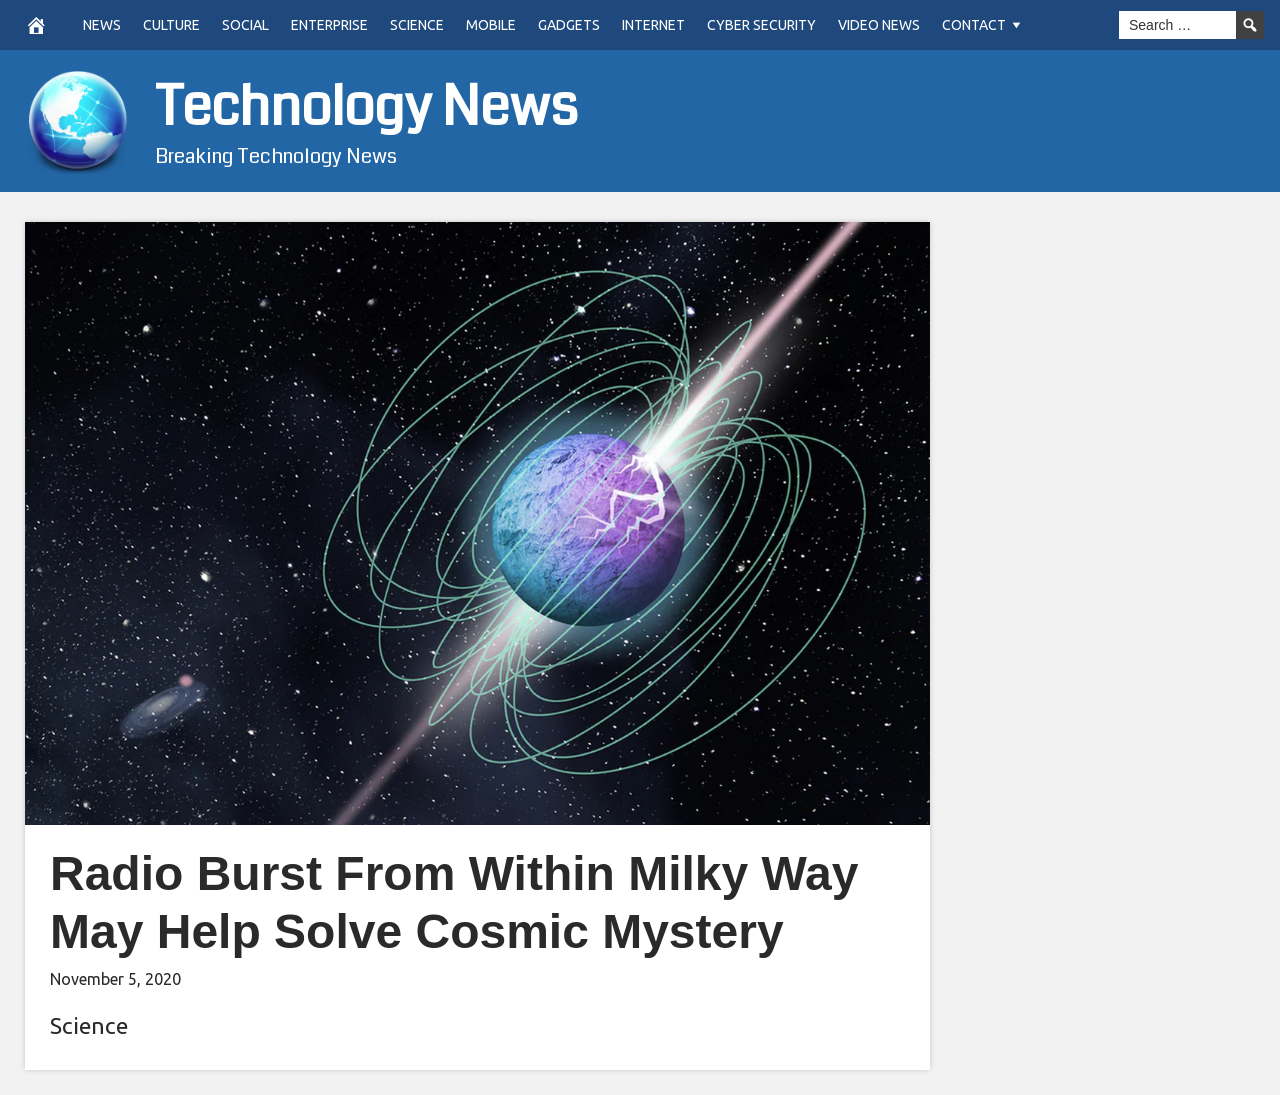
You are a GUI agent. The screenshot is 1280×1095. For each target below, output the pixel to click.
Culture (171, 25)
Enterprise (329, 25)
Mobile (491, 25)
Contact (974, 25)
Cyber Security (761, 25)
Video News (879, 25)
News (102, 25)
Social (245, 25)
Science (417, 25)
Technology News (366, 107)
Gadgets (569, 25)
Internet (653, 25)
